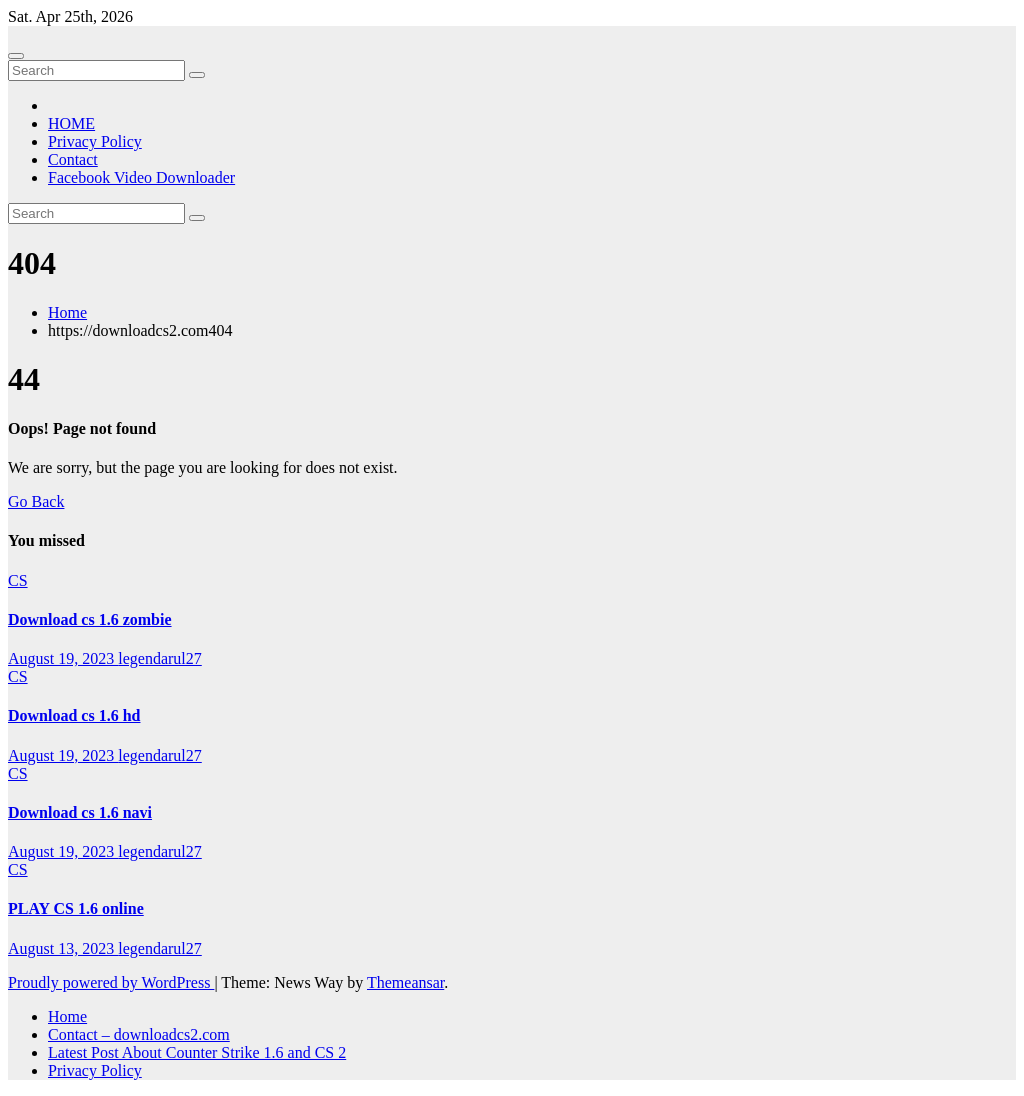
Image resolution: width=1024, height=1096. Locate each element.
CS (18, 580)
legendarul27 (160, 658)
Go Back (36, 501)
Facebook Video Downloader (141, 177)
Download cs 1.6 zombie (90, 619)
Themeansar (405, 982)
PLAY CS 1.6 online (76, 908)
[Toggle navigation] (16, 56)
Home (67, 312)
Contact (73, 159)
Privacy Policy (95, 141)
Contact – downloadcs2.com (139, 1034)
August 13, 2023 (63, 948)
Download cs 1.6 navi (80, 812)
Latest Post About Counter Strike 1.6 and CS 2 (197, 1052)
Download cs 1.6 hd (74, 715)
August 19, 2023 (63, 658)
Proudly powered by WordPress (111, 982)
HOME (71, 123)
